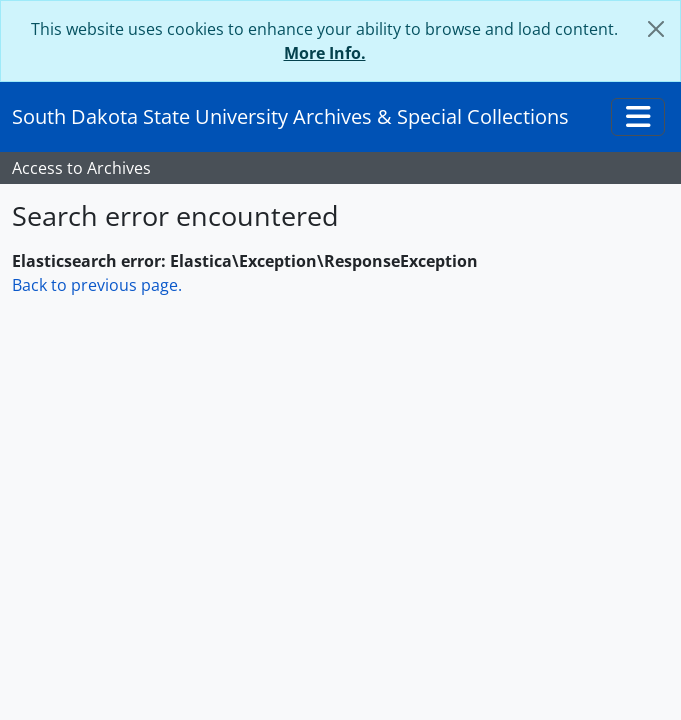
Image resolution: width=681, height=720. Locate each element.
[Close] (656, 29)
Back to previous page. (97, 285)
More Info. (325, 53)
